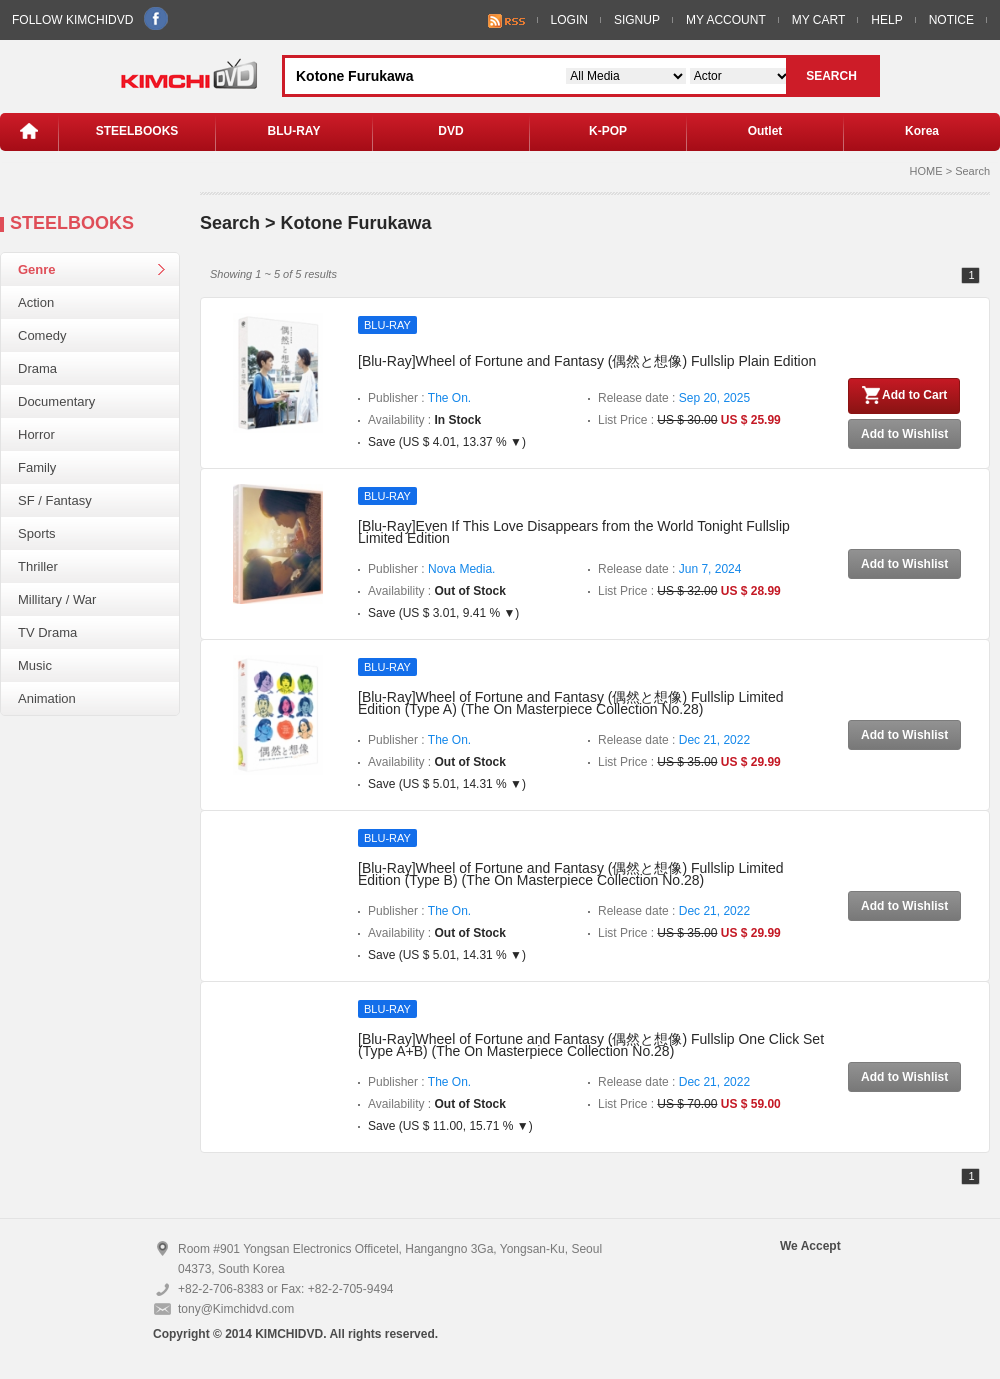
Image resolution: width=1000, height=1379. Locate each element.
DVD (450, 131)
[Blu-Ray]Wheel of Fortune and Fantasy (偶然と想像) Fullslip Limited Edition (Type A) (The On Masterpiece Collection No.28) (571, 703)
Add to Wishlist (904, 434)
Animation (47, 698)
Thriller (38, 566)
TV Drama (47, 632)
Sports (37, 533)
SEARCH (831, 76)
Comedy (42, 335)
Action (36, 302)
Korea (922, 131)
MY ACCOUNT (726, 20)
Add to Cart (904, 395)
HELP (886, 20)
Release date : (674, 398)
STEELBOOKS (137, 131)
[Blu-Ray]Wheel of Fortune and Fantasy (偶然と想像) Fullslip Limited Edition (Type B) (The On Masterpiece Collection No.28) (571, 874)
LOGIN (569, 20)
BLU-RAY (294, 131)
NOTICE (951, 20)
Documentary (56, 401)
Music (35, 665)
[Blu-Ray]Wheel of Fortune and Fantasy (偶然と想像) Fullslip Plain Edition (587, 361)
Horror (36, 434)
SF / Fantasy (55, 500)
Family (37, 467)
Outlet (765, 131)
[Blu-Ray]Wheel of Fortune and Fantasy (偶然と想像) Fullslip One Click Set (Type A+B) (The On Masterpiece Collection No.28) (591, 1045)
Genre (37, 269)
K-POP (608, 131)
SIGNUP (637, 20)
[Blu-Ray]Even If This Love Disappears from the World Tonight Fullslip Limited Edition (574, 532)
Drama (37, 368)
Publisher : (419, 398)
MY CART (819, 20)
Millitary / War (57, 599)
